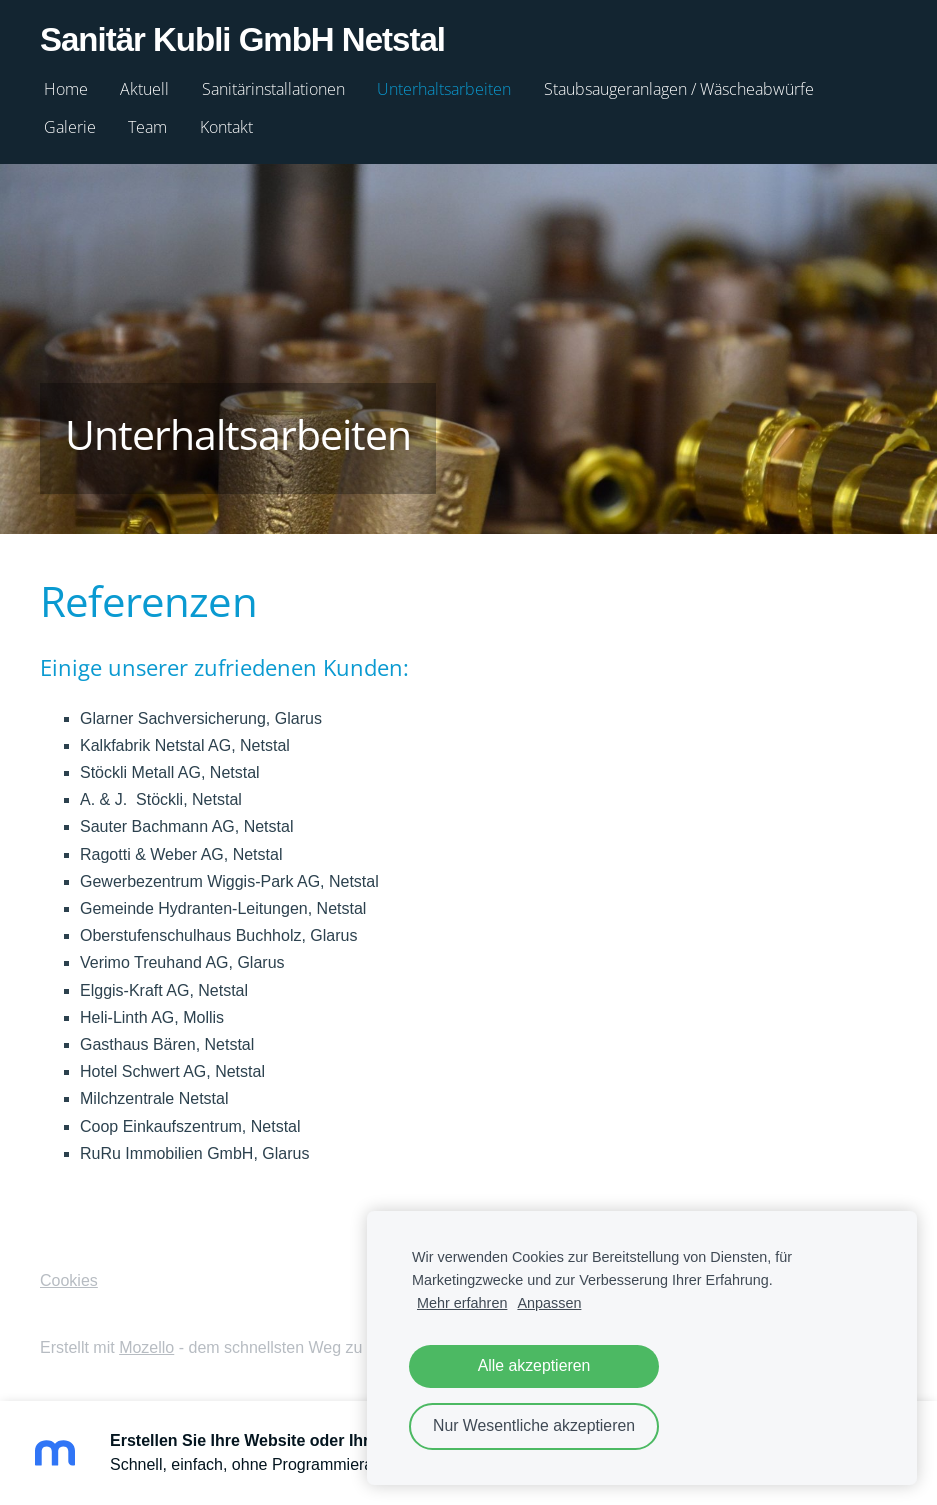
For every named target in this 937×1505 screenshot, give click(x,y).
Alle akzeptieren (534, 1365)
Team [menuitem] (147, 127)
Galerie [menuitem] (70, 127)
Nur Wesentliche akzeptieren (534, 1425)
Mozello (146, 1347)
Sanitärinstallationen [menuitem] (273, 89)
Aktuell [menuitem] (144, 89)
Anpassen (549, 1303)
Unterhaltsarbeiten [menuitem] (444, 89)
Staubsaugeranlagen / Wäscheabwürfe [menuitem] (679, 89)
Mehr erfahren (462, 1303)
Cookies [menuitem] (69, 1280)
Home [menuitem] (66, 89)
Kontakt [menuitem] (226, 127)
